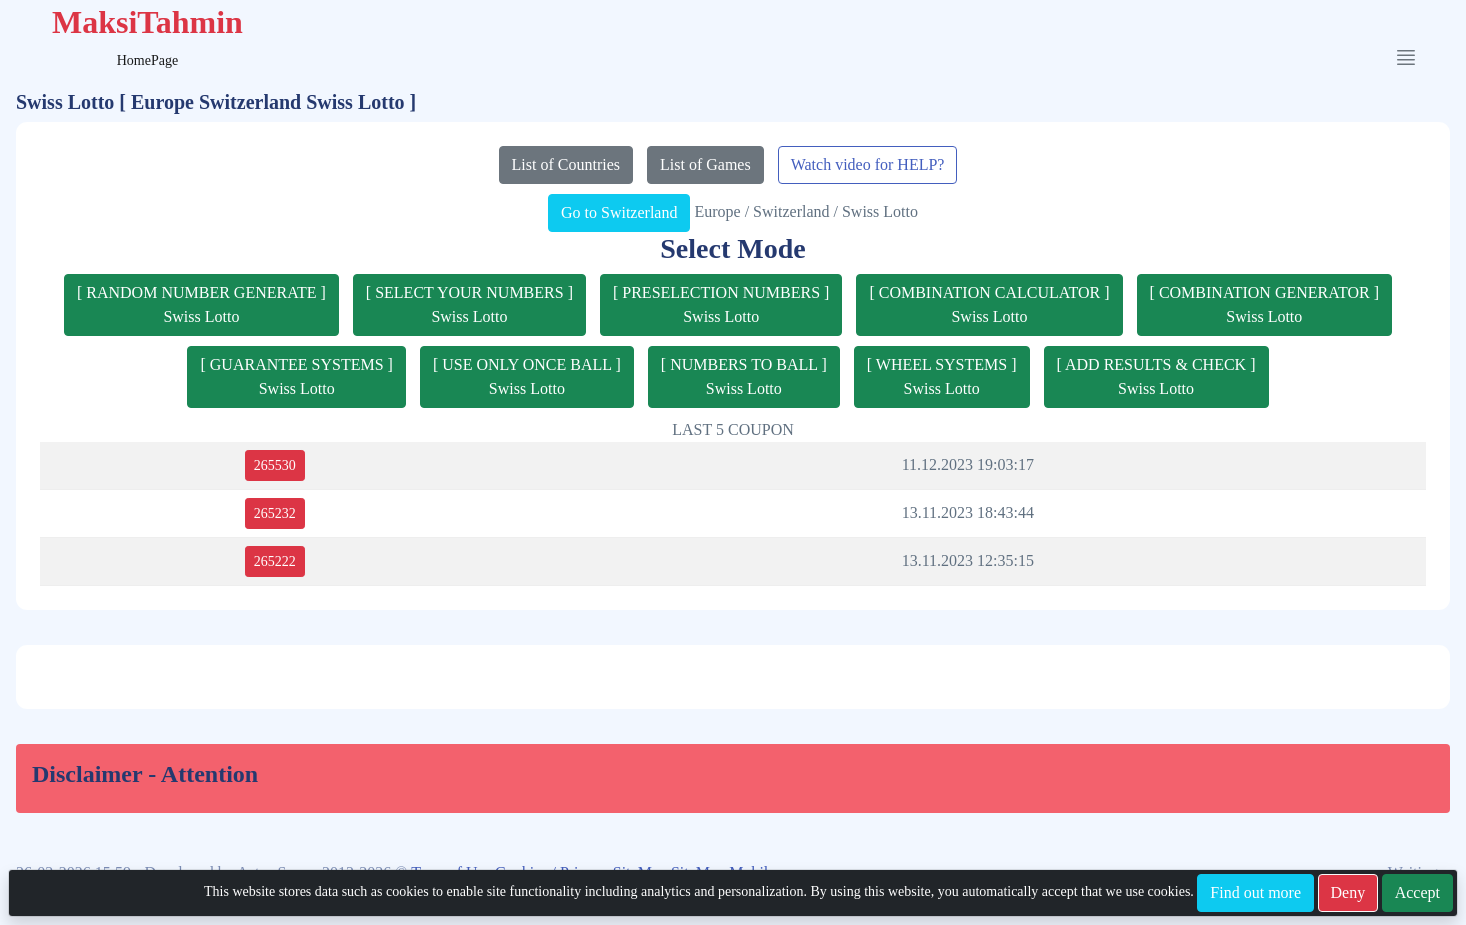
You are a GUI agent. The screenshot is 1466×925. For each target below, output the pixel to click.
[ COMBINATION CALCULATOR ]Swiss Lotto (989, 304)
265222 (275, 561)
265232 (275, 513)
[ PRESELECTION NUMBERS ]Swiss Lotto (721, 304)
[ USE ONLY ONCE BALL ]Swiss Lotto (527, 376)
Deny (1348, 892)
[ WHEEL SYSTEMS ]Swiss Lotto (942, 376)
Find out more (1255, 892)
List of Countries (566, 164)
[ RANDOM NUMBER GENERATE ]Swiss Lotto (201, 304)
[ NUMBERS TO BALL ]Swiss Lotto (744, 376)
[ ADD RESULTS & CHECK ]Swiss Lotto (1156, 376)
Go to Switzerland (619, 212)
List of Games (705, 164)
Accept (1417, 892)
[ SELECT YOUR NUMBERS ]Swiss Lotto (469, 304)
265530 (275, 465)
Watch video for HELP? (868, 164)
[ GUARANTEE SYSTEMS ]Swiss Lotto (296, 376)
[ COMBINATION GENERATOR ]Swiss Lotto (1264, 304)
